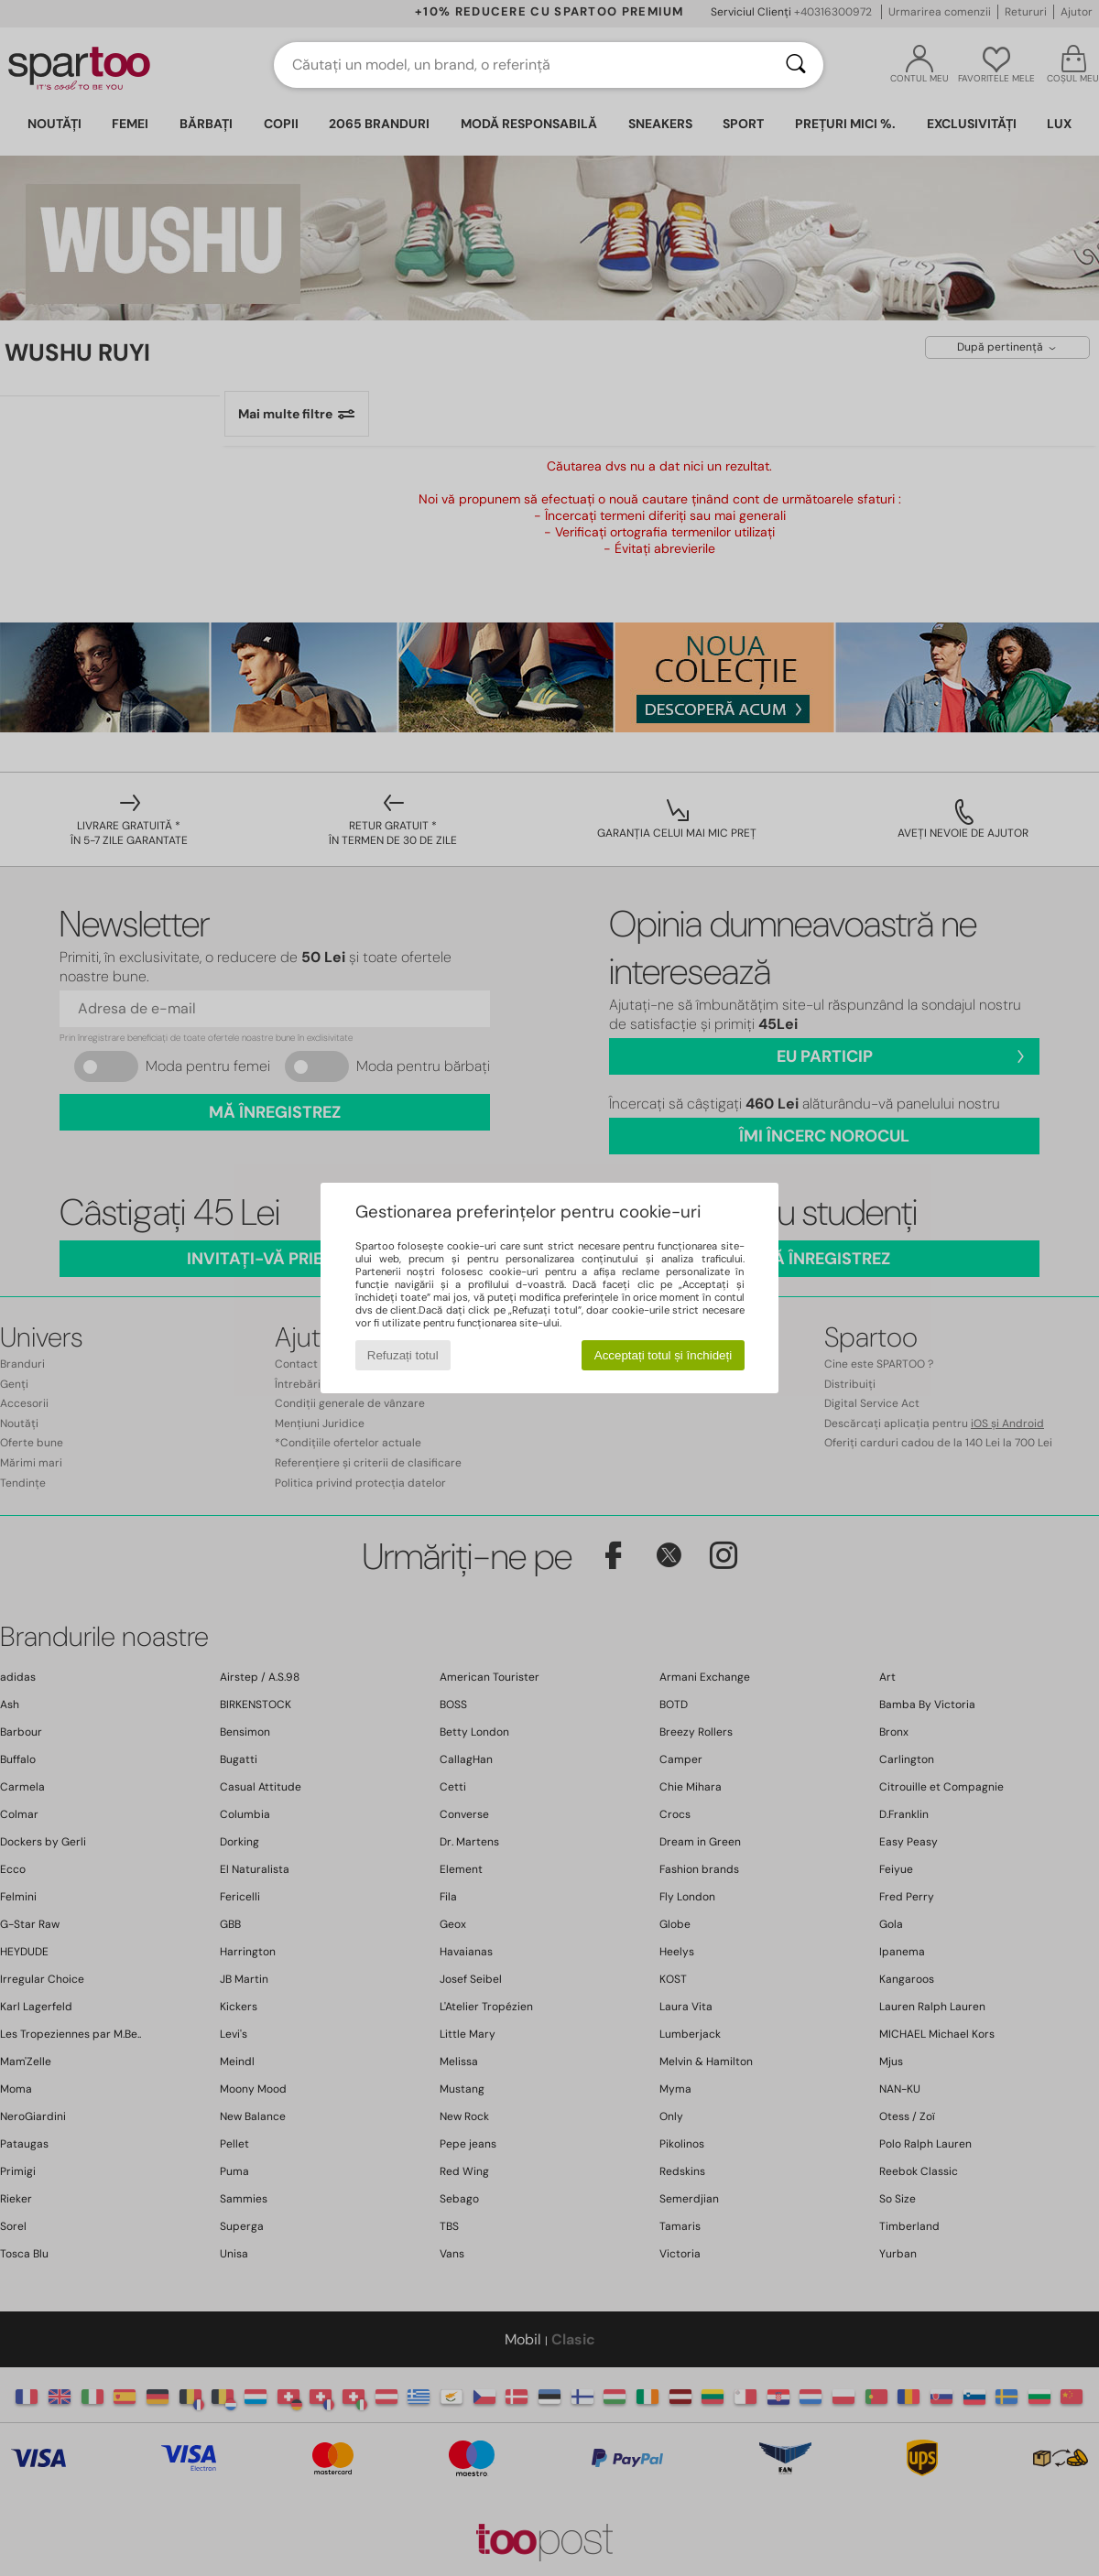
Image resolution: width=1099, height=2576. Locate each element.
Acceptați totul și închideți (663, 1355)
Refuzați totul (403, 1355)
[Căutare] (796, 65)
